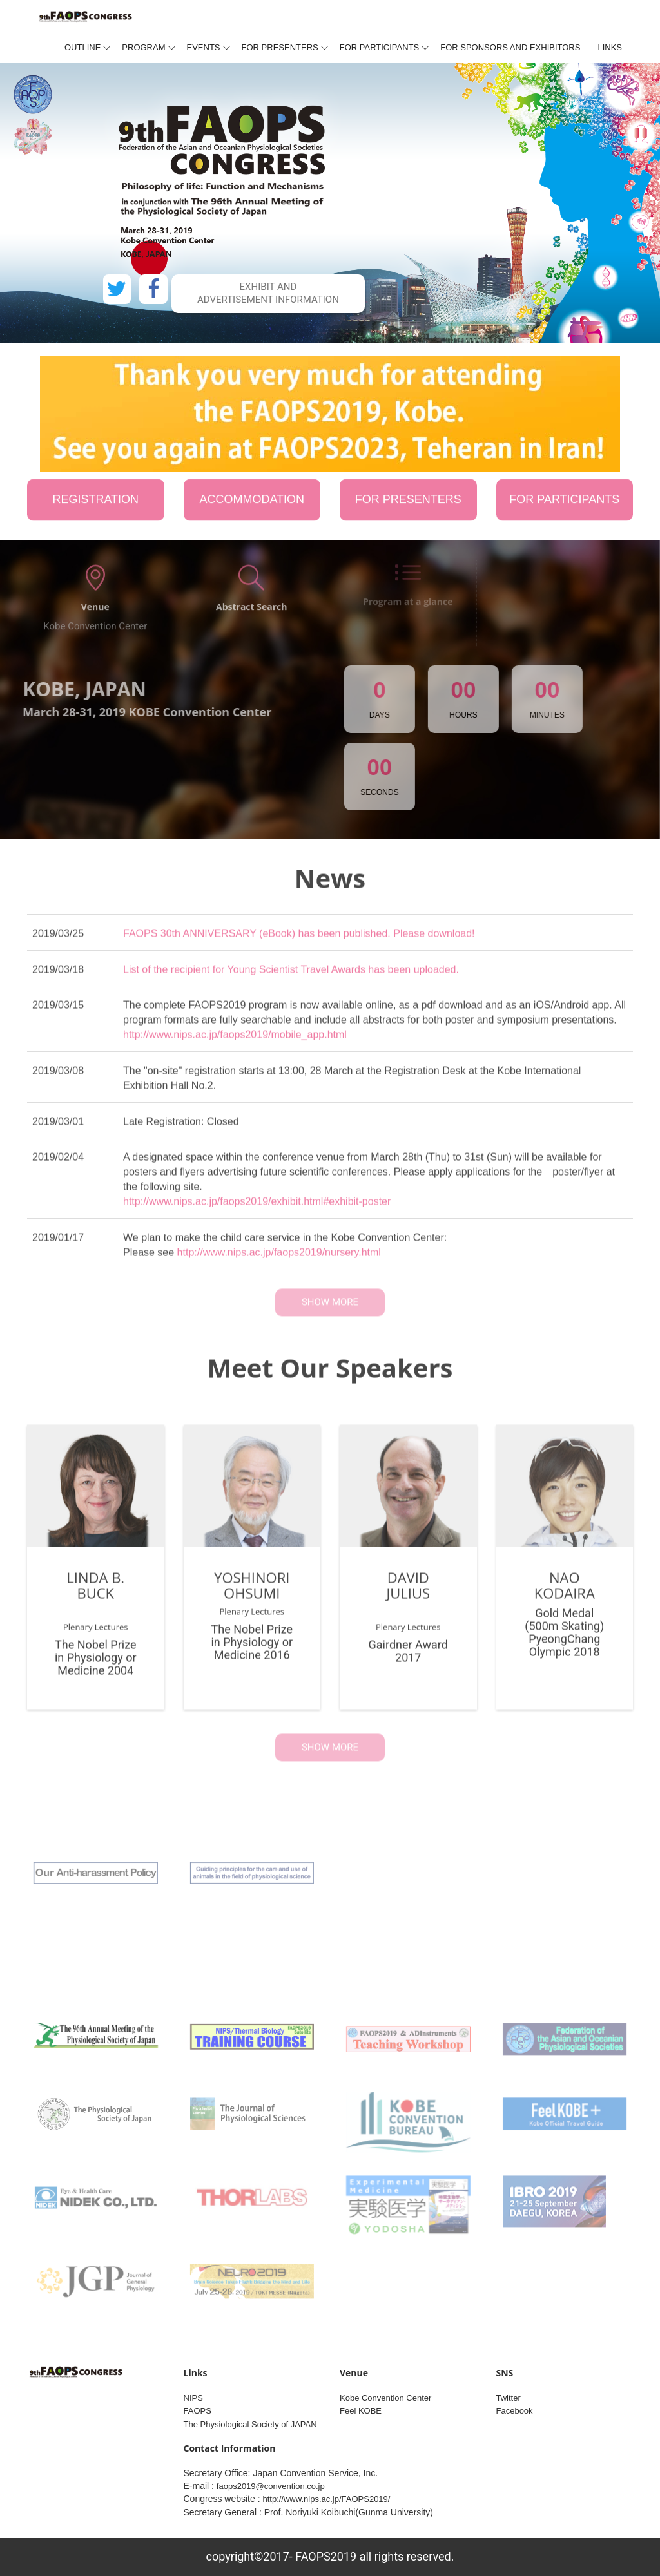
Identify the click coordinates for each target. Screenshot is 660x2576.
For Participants (380, 47)
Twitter (508, 2398)
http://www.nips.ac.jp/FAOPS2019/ (326, 2499)
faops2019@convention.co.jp (271, 2486)
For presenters (280, 47)
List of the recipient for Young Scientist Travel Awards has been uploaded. (291, 978)
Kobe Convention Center (385, 2398)
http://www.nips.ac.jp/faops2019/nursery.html (279, 1261)
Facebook (514, 2411)
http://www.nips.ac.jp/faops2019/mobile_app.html (235, 1044)
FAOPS (197, 2411)
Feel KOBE (361, 2411)
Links (609, 47)
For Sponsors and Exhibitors (510, 47)
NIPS (193, 2398)
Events (203, 47)
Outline (82, 47)
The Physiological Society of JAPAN (250, 2424)
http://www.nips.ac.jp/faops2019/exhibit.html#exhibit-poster (257, 1211)
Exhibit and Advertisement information (268, 293)
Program (143, 47)
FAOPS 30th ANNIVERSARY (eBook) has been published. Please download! (299, 942)
